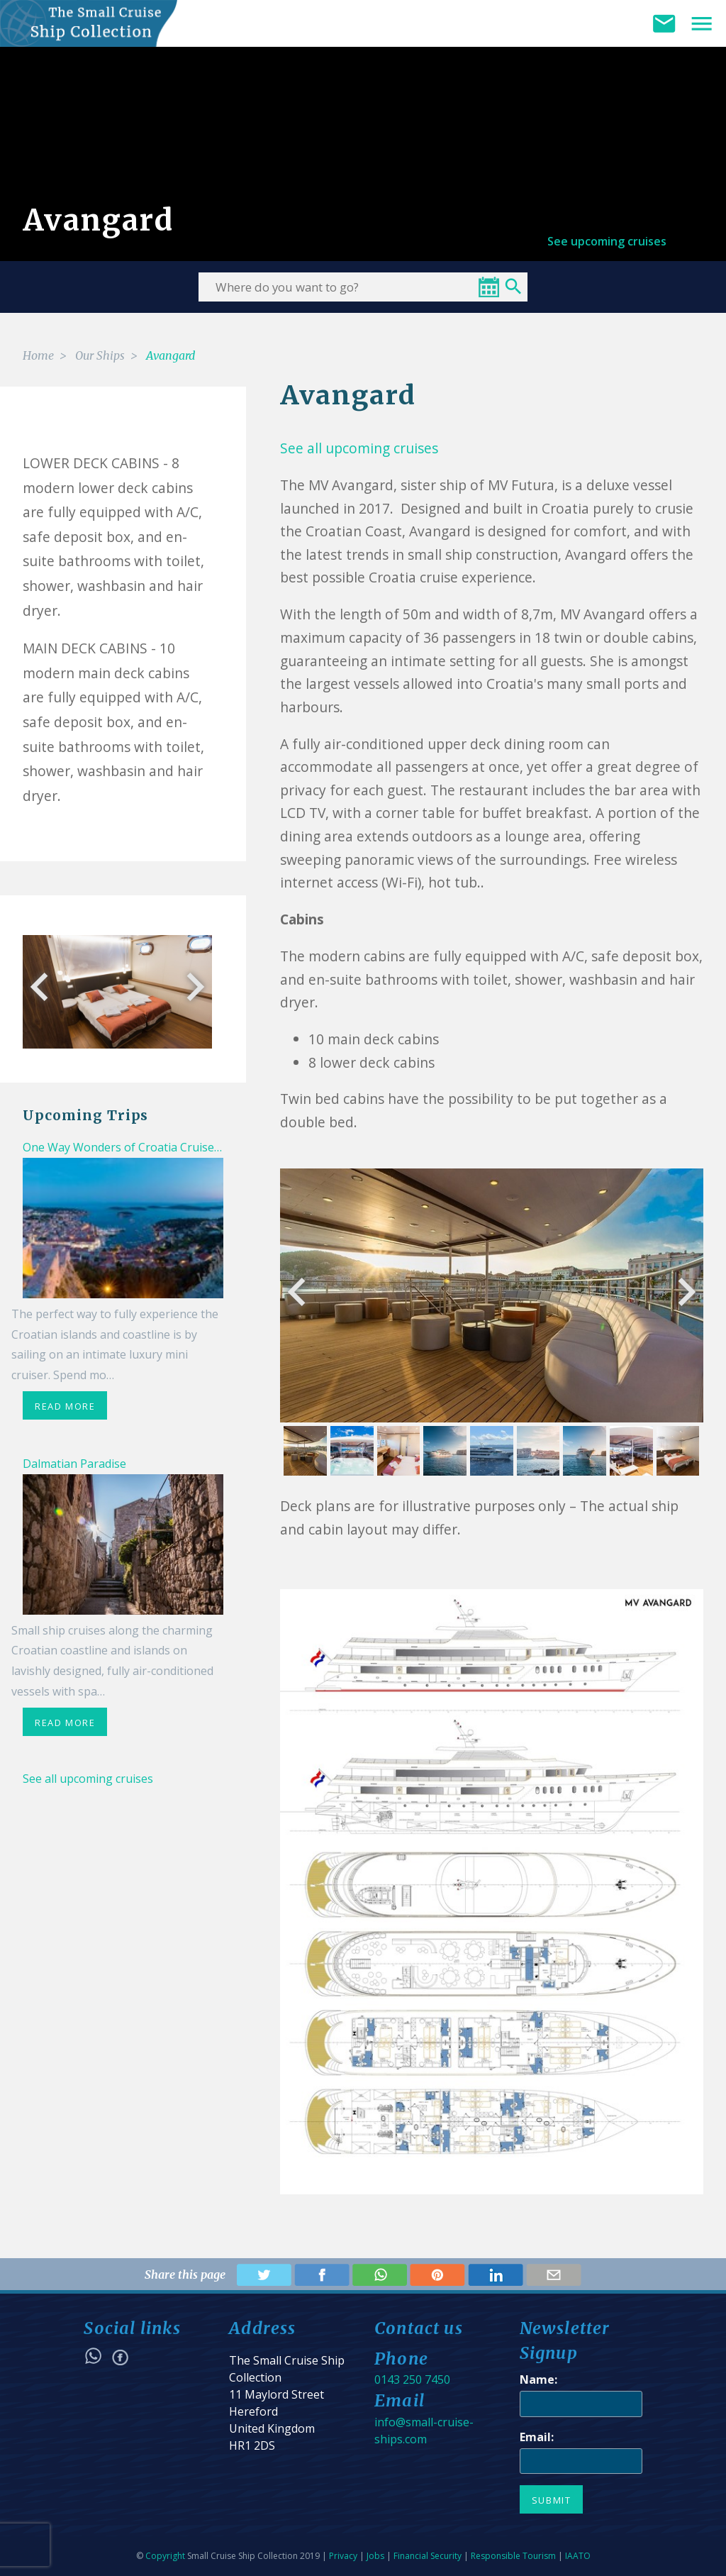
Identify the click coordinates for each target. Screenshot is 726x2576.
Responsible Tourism (513, 2556)
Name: (538, 2379)
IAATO (578, 2556)
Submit (551, 2500)
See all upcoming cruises (88, 1778)
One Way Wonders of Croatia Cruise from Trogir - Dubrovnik (185, 1147)
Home (38, 355)
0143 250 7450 (412, 2379)
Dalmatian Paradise (74, 1463)
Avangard (170, 355)
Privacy (343, 2556)
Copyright (165, 2556)
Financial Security (427, 2556)
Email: (537, 2437)
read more (65, 1406)
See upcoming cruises (606, 241)
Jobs (375, 2556)
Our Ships (100, 355)
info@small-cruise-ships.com (424, 2430)
